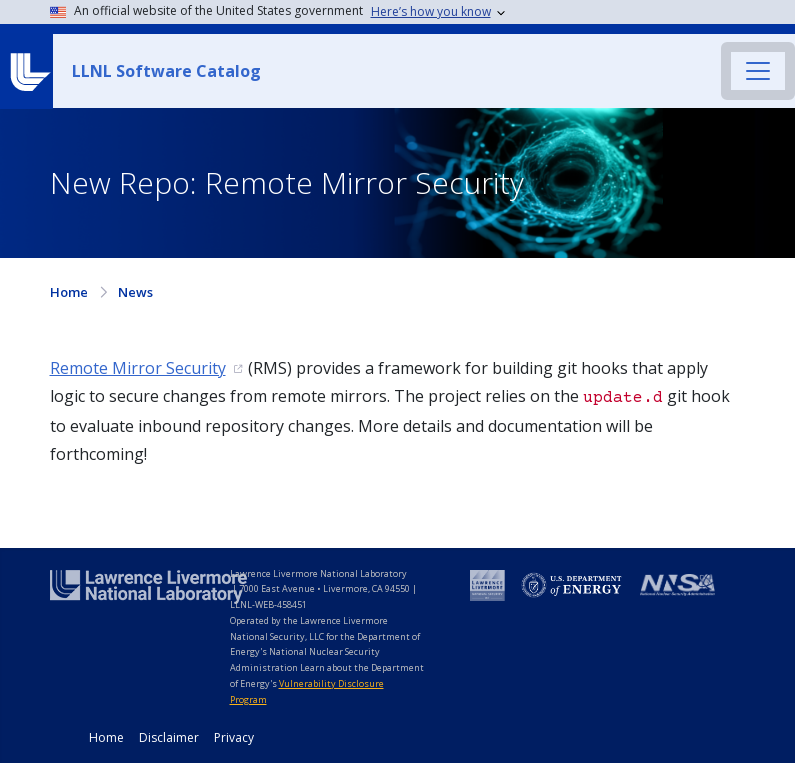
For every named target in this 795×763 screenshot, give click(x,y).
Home (69, 292)
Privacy (234, 737)
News (135, 292)
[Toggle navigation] (758, 71)
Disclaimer (169, 737)
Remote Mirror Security (138, 368)
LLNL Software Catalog (166, 71)
